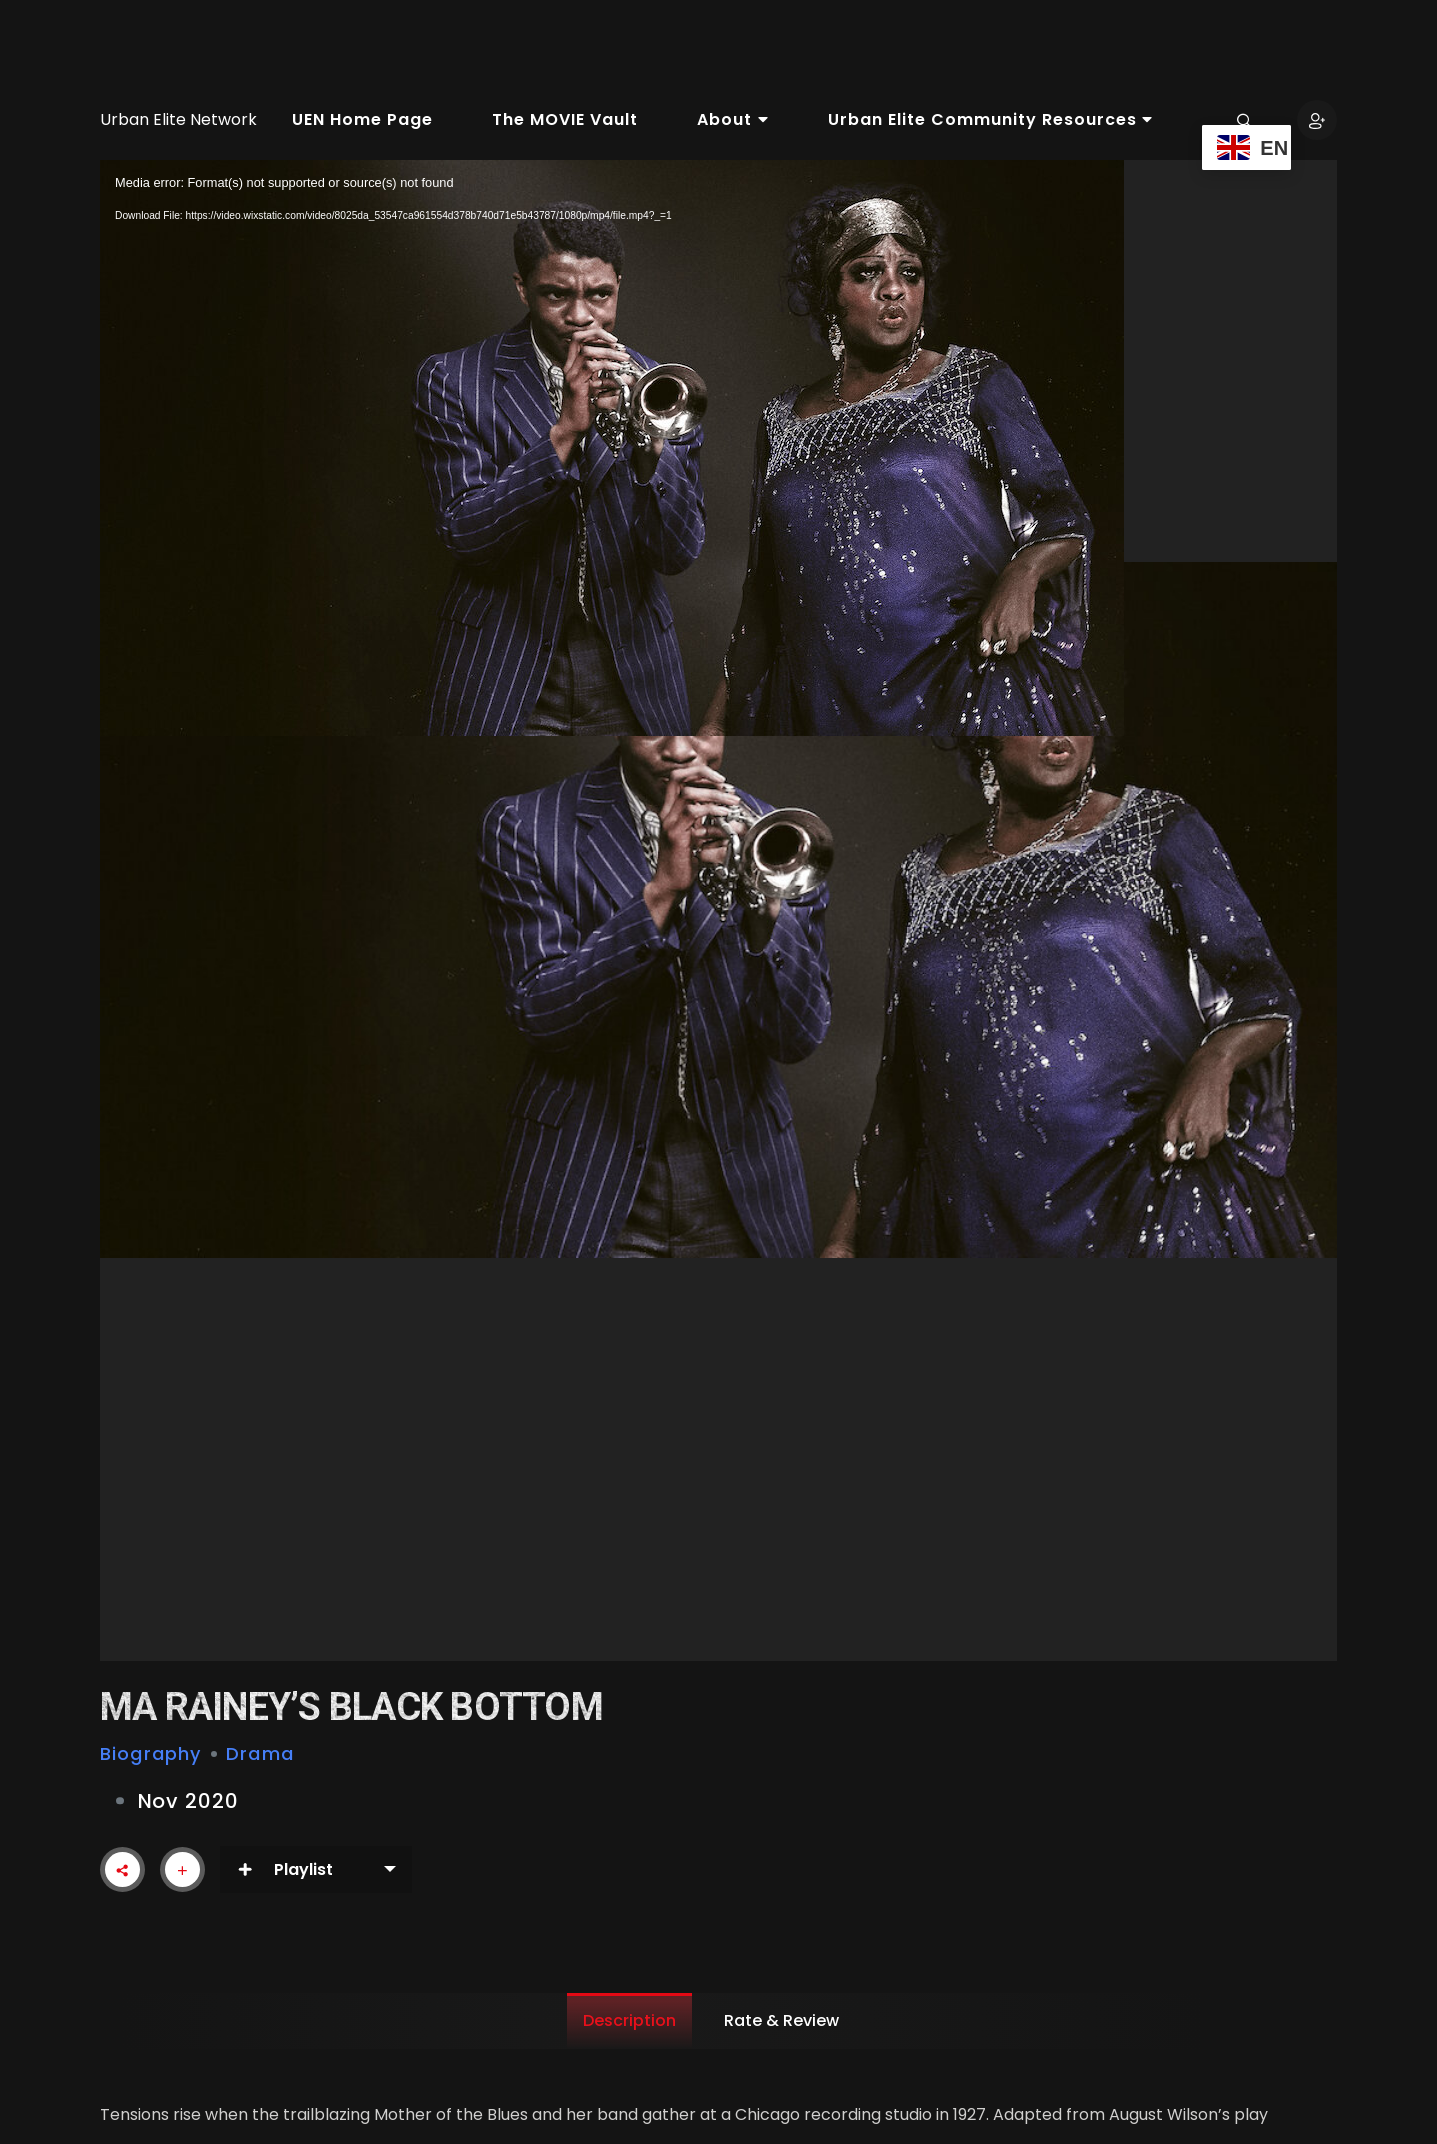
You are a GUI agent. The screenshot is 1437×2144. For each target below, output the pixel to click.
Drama (260, 1753)
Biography (150, 1753)
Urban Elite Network (178, 119)
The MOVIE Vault (565, 119)
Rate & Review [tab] (781, 2020)
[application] (718, 910)
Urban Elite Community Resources (990, 119)
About (732, 119)
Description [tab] (629, 2020)
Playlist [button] (285, 1869)
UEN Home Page (362, 119)
